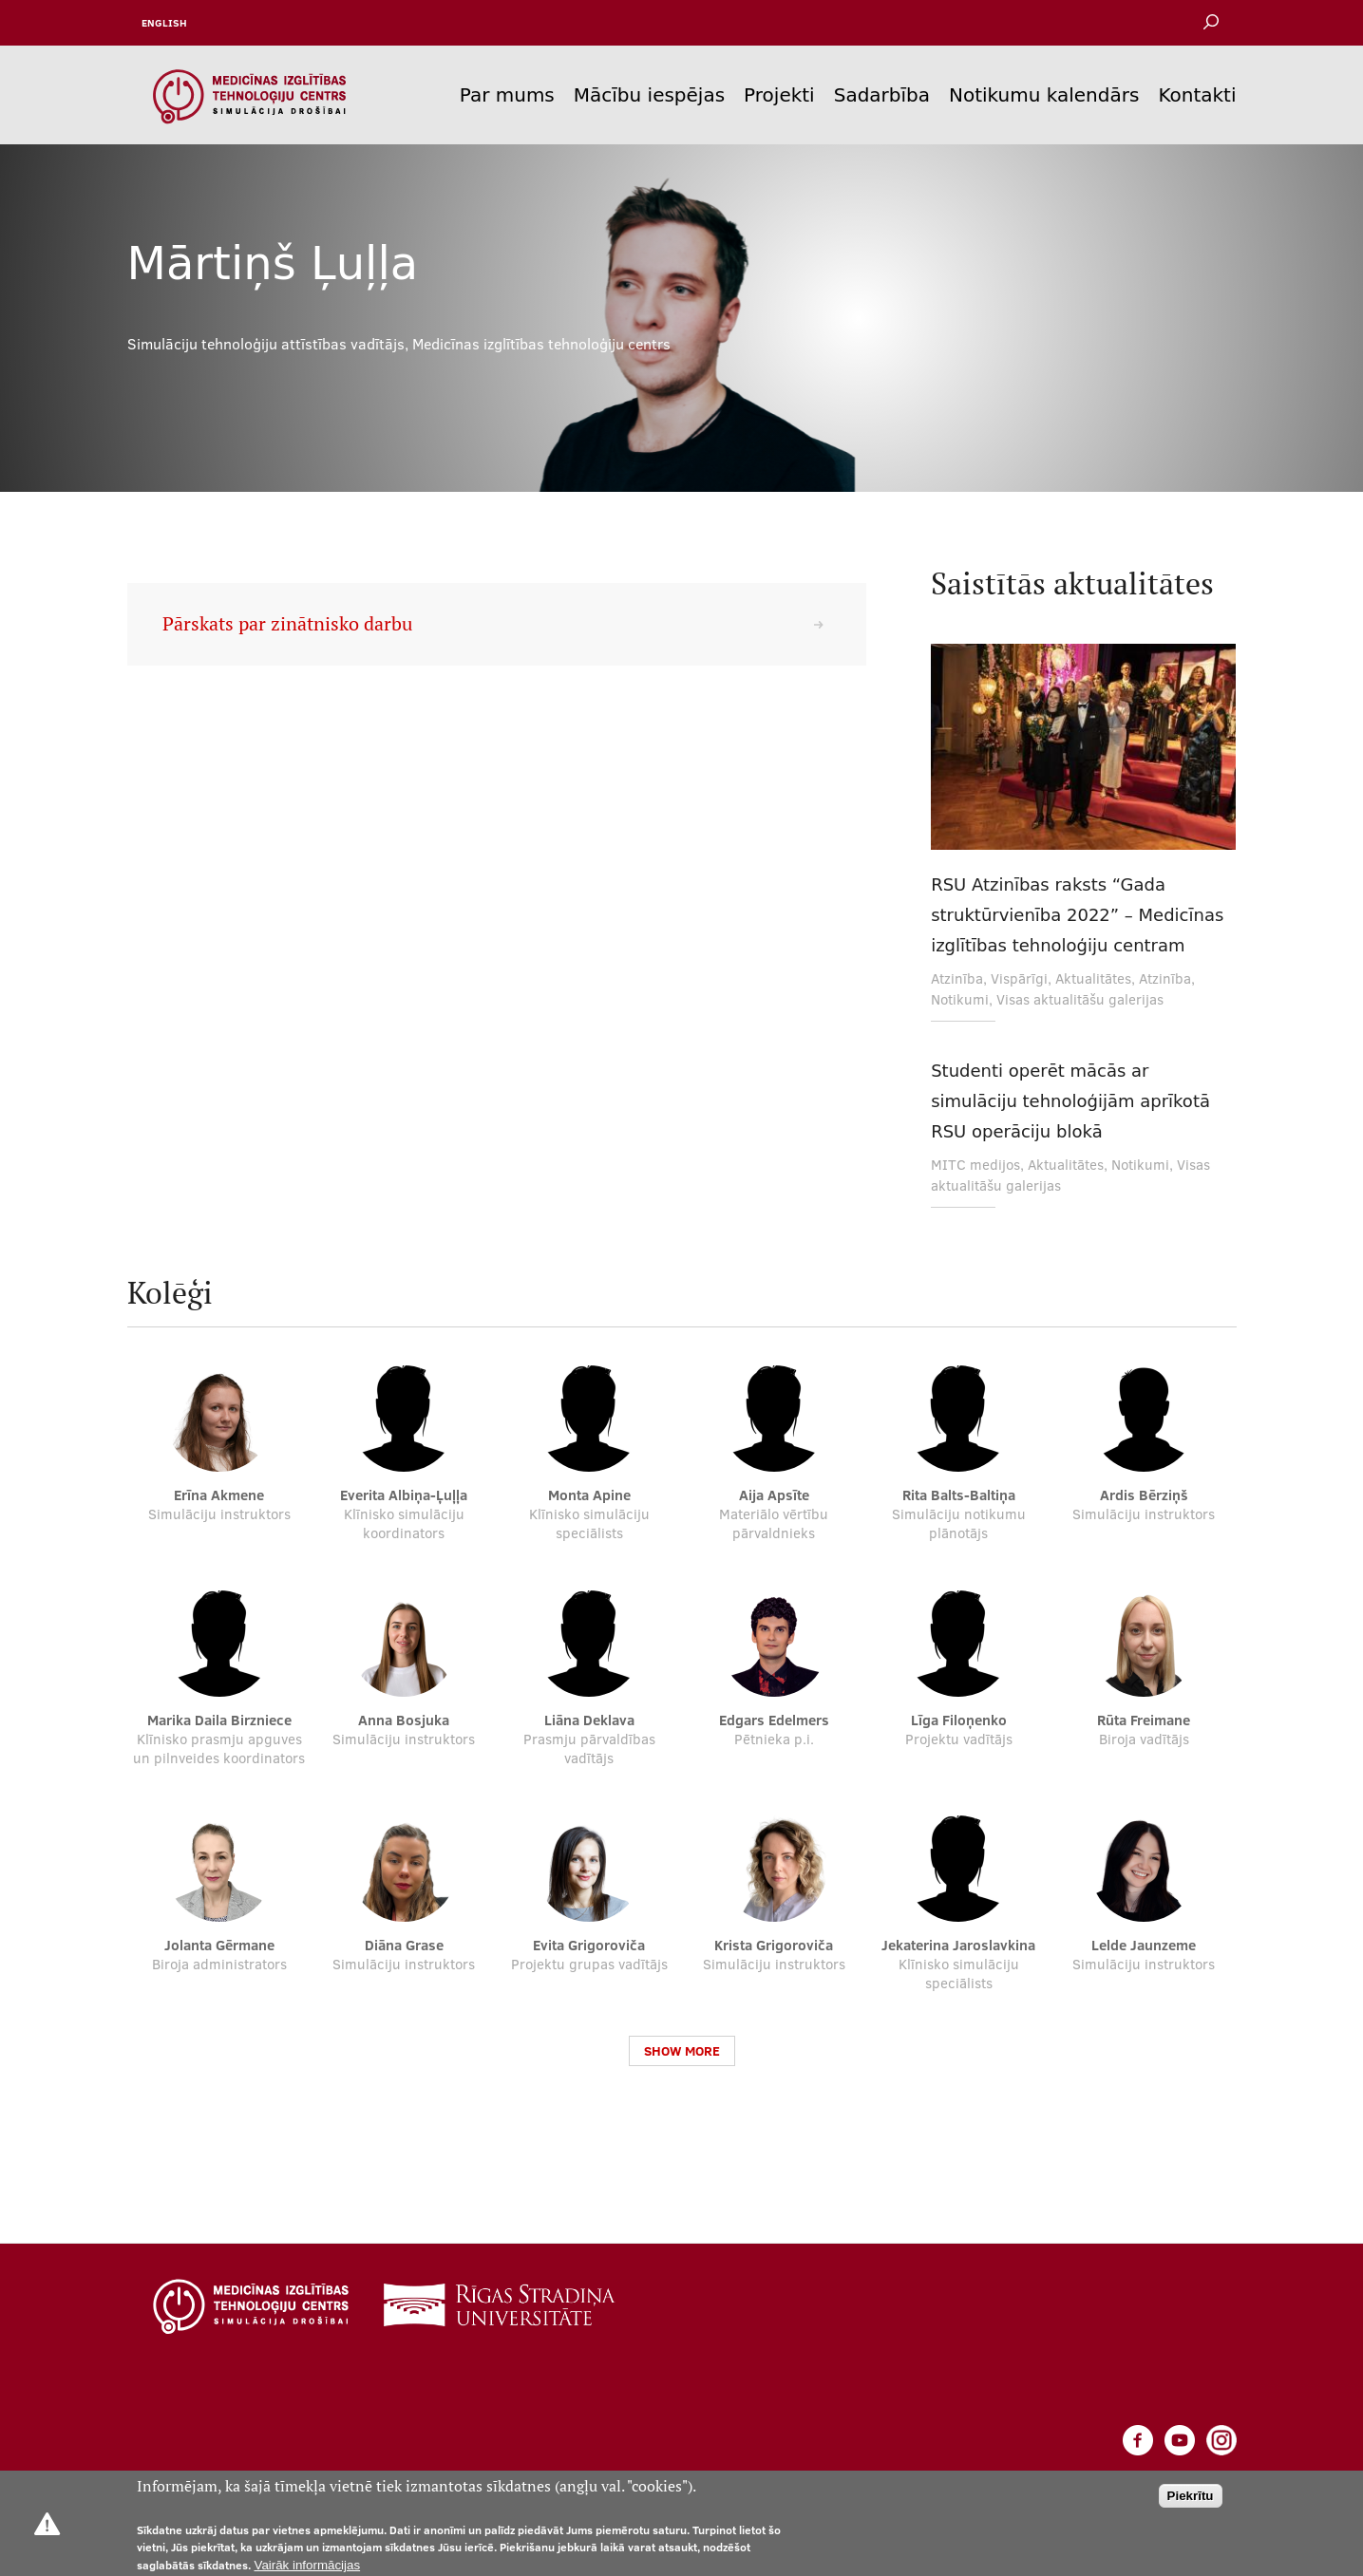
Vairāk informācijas (308, 2565)
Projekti (779, 95)
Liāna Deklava (589, 1720)
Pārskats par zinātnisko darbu (287, 623)
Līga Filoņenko (959, 1720)
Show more (682, 2050)
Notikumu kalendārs (1044, 95)
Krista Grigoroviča (773, 1945)
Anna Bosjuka (403, 1720)
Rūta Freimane (1143, 1720)
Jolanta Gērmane (219, 1945)
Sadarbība (882, 95)
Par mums (507, 95)
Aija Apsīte (774, 1495)
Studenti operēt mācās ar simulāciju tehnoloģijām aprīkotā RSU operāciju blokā (1070, 1101)
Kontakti (1197, 95)
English (164, 22)
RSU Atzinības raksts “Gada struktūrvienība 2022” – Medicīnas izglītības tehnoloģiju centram (1077, 914)
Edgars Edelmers (774, 1720)
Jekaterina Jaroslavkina (958, 1945)
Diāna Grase (404, 1945)
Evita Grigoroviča (589, 1945)
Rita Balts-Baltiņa (958, 1495)
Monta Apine (589, 1495)
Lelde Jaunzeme (1143, 1945)
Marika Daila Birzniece (219, 1720)
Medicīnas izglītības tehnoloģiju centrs (541, 343)
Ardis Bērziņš (1144, 1495)
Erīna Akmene (219, 1495)
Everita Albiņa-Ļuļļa (403, 1495)
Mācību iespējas (649, 95)
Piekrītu (1190, 2496)
